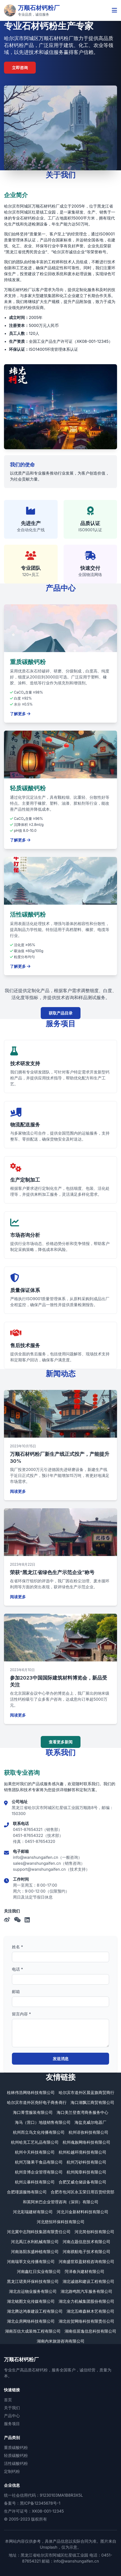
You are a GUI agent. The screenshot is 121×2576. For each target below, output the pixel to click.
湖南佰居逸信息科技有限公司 (90, 2331)
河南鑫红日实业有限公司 (39, 2271)
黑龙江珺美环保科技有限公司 (33, 2281)
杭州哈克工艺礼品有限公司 (35, 2142)
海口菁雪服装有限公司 (33, 2112)
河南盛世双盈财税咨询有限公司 (86, 2261)
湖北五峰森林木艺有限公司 (90, 2311)
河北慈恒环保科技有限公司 (60, 2221)
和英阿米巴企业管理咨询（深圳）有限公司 (60, 2201)
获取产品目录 (61, 1013)
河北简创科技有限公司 (94, 2231)
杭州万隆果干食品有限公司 (39, 2162)
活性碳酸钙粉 (16, 2463)
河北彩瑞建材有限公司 (33, 2211)
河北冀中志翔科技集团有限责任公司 (39, 2231)
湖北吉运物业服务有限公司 (33, 2291)
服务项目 (12, 2423)
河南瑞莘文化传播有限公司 (31, 2261)
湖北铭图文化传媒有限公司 (31, 2301)
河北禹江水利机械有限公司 (35, 2241)
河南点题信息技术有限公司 (86, 2241)
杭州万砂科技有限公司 (86, 2162)
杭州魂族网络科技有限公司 (86, 2142)
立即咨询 (20, 67)
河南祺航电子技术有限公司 (86, 2251)
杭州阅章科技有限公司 (86, 2172)
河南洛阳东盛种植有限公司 (35, 2251)
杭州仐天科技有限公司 (35, 2152)
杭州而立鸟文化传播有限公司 (39, 2132)
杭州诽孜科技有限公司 (88, 2132)
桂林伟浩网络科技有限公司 (31, 2092)
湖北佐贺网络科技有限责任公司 (86, 2321)
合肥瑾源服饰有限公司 (27, 2191)
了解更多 (20, 713)
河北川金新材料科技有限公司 (82, 2211)
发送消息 (61, 2058)
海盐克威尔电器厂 (90, 2122)
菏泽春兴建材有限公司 (84, 2271)
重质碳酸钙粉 (16, 2447)
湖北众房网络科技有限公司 (31, 2321)
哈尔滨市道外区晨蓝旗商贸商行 (86, 2092)
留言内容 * (21, 2013)
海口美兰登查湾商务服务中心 (82, 2112)
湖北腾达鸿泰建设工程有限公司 (35, 2311)
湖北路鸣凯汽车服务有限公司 (86, 2291)
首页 (8, 2399)
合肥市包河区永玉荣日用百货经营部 (82, 2191)
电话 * (17, 1969)
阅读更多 (18, 1491)
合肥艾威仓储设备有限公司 (82, 2181)
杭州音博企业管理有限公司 (39, 2172)
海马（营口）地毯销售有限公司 (43, 2122)
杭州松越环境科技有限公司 (82, 2152)
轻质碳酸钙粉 (16, 2455)
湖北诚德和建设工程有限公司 (88, 2281)
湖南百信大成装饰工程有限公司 (33, 2331)
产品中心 (12, 2415)
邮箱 (16, 1991)
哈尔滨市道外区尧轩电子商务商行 (37, 2102)
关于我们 (12, 2407)
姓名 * (17, 1946)
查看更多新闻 (61, 1741)
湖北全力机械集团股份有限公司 (86, 2301)
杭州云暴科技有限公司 (35, 2181)
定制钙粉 (12, 2471)
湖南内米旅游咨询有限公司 (60, 2341)
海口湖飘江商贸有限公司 (92, 2102)
